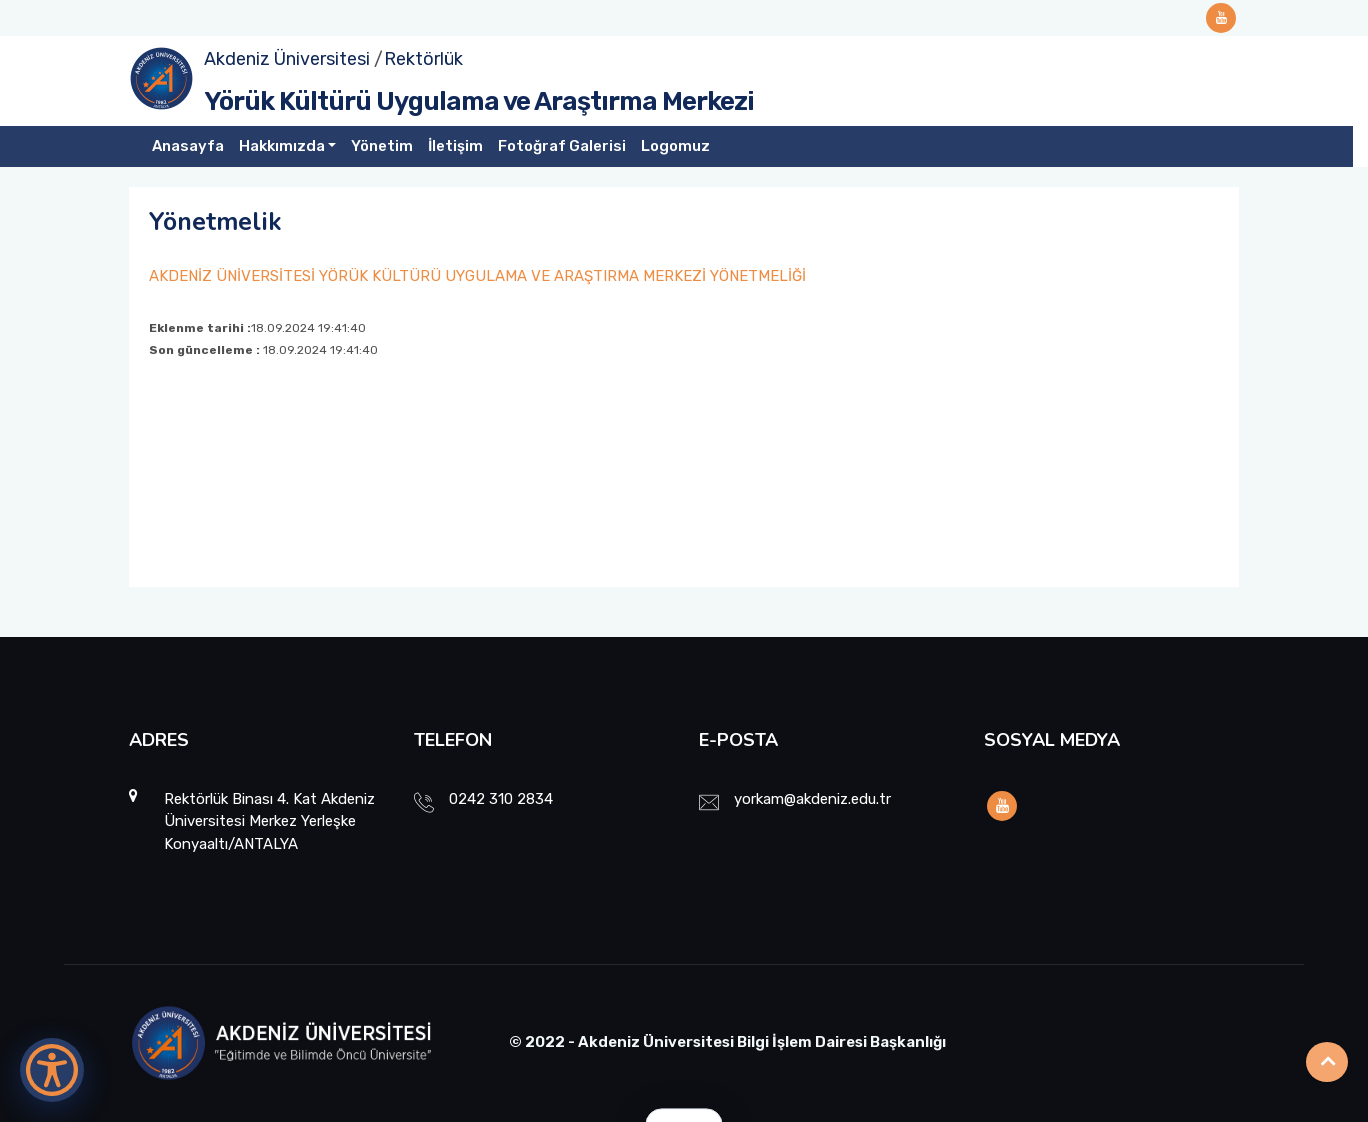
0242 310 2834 (501, 799)
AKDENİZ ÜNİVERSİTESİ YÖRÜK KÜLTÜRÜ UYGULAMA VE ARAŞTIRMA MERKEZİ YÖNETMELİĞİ (479, 276)
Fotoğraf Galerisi (562, 146)
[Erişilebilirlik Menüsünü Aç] (52, 1070)
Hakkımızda (282, 146)
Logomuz (675, 146)
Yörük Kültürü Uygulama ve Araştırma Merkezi (479, 101)
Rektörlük (423, 59)
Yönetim (382, 146)
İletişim (455, 146)
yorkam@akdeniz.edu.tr (812, 799)
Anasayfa (188, 146)
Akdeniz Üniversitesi (287, 59)
